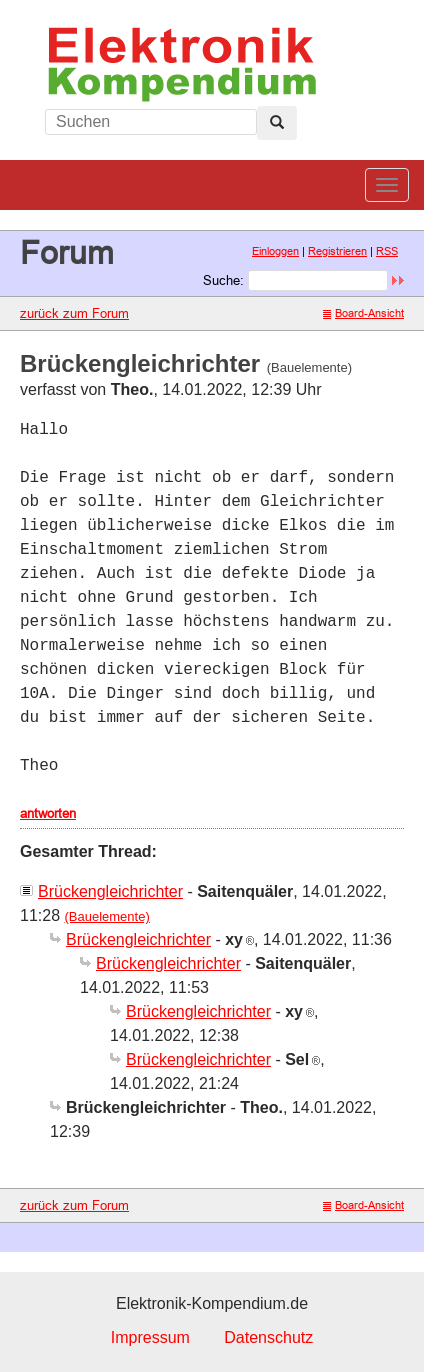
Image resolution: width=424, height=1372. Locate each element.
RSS (387, 251)
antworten (48, 813)
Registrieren (337, 251)
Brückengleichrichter (110, 891)
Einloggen (275, 251)
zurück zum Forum (74, 313)
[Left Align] (277, 123)
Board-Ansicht (363, 313)
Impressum (150, 1337)
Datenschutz (268, 1337)
